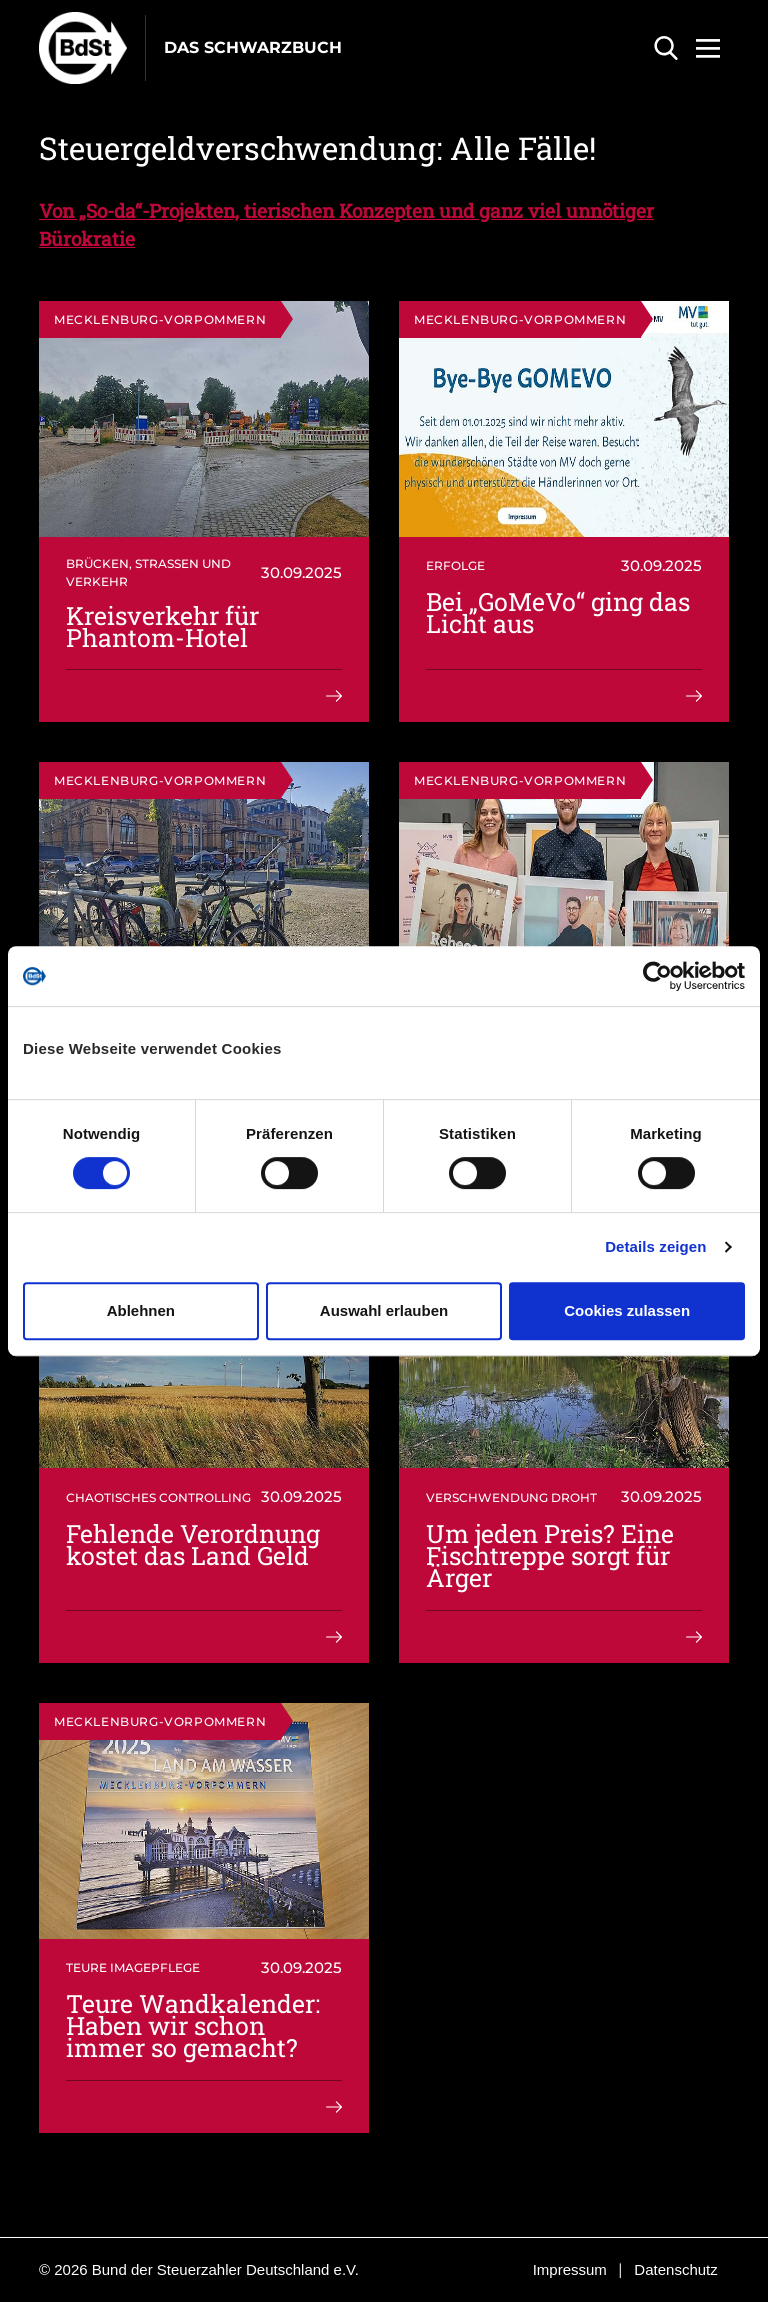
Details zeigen (655, 1246)
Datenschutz (675, 2269)
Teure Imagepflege (133, 1967)
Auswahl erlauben (384, 1310)
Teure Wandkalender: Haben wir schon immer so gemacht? (193, 2025)
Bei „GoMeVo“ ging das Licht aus (558, 612)
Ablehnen (141, 1310)
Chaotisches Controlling (158, 1497)
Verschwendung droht (511, 1497)
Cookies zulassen (627, 1310)
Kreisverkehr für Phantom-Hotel (162, 626)
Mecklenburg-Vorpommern (160, 319)
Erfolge (455, 565)
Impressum (570, 2269)
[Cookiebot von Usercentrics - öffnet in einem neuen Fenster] (657, 976)
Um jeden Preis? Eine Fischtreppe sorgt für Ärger (550, 1555)
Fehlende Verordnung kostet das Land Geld (193, 1544)
